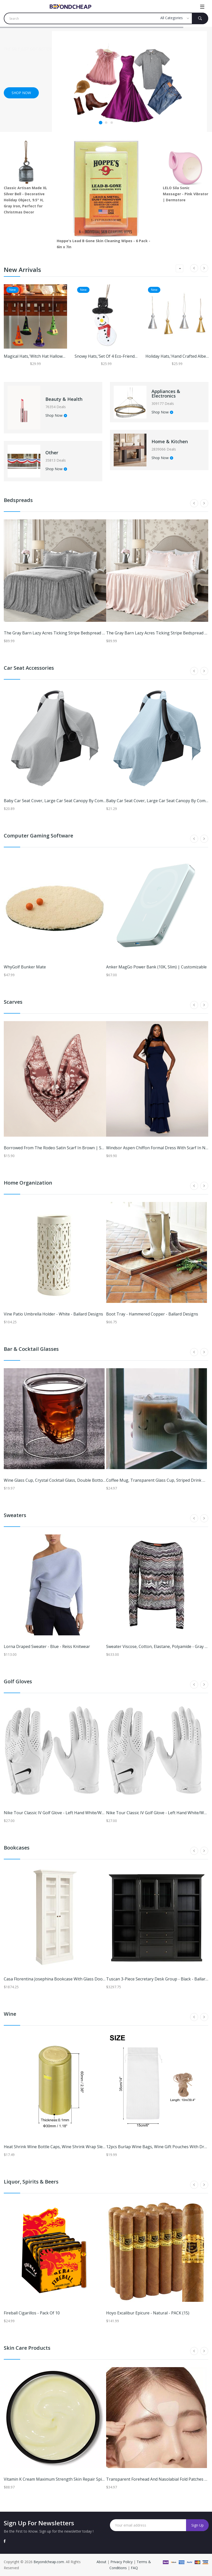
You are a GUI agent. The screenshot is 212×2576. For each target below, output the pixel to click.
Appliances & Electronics (166, 393)
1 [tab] (100, 122)
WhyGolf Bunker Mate (25, 967)
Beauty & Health (63, 399)
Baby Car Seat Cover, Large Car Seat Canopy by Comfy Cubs (60, 800)
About (102, 2561)
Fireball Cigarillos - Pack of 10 (32, 2313)
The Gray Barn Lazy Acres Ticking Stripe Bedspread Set (56, 633)
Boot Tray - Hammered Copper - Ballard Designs (152, 1314)
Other (51, 453)
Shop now (21, 92)
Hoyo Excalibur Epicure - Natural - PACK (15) (147, 2313)
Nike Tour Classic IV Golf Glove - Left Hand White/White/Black (62, 1812)
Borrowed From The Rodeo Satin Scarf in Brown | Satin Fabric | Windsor (72, 1148)
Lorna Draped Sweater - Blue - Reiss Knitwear (47, 1646)
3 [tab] (111, 122)
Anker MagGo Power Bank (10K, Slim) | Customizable (156, 967)
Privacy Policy (121, 2561)
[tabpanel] (106, 79)
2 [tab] (106, 122)
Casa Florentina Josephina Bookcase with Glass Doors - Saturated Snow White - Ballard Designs (94, 1979)
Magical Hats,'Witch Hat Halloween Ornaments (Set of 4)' (57, 356)
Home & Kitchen (170, 441)
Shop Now (56, 416)
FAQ (134, 2567)
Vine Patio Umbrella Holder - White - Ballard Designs (53, 1314)
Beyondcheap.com (49, 2561)
